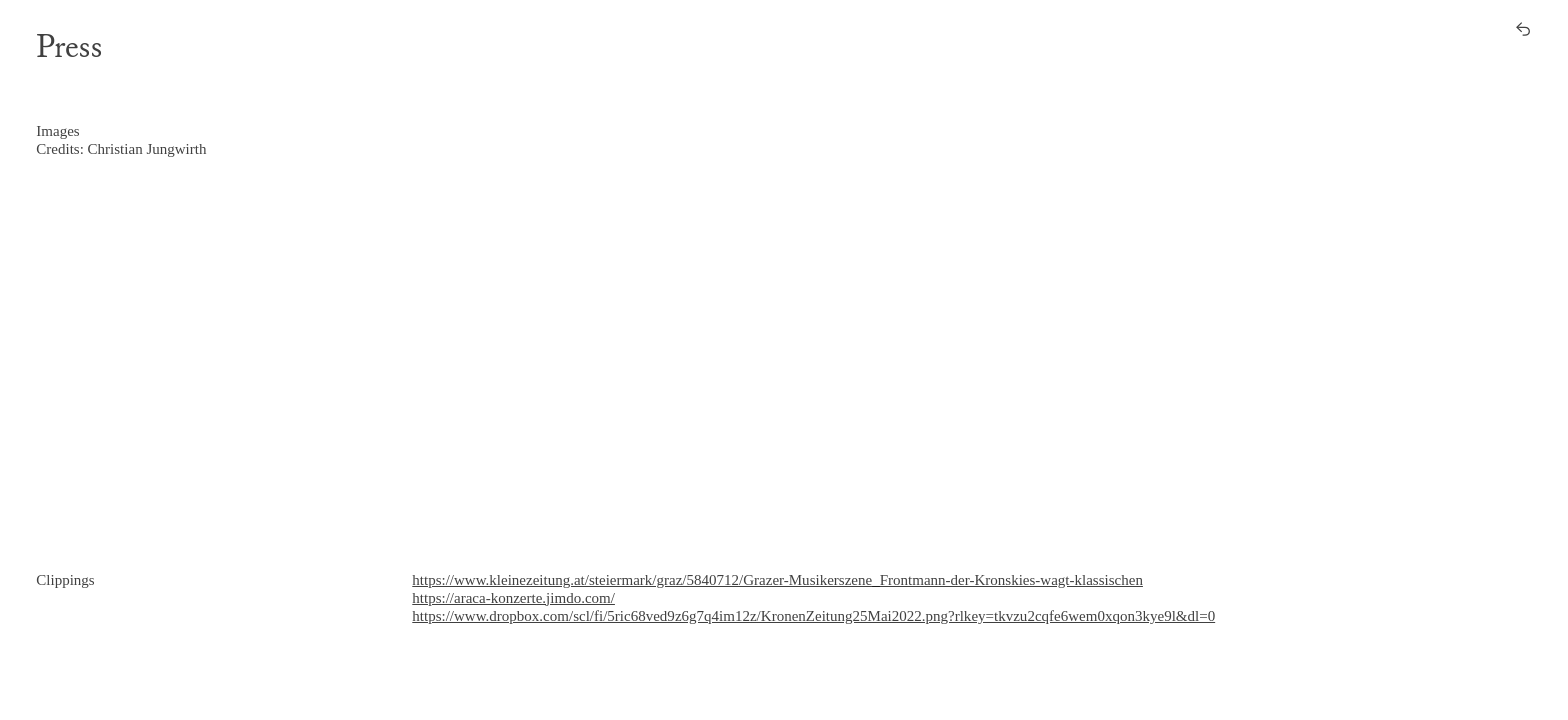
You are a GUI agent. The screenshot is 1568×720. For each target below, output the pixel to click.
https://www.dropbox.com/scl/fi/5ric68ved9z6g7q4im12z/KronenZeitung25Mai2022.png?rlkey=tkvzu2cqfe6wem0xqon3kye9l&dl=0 (813, 616)
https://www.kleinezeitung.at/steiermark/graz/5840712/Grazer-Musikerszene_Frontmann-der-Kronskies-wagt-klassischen (777, 580)
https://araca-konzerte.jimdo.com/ (513, 598)
